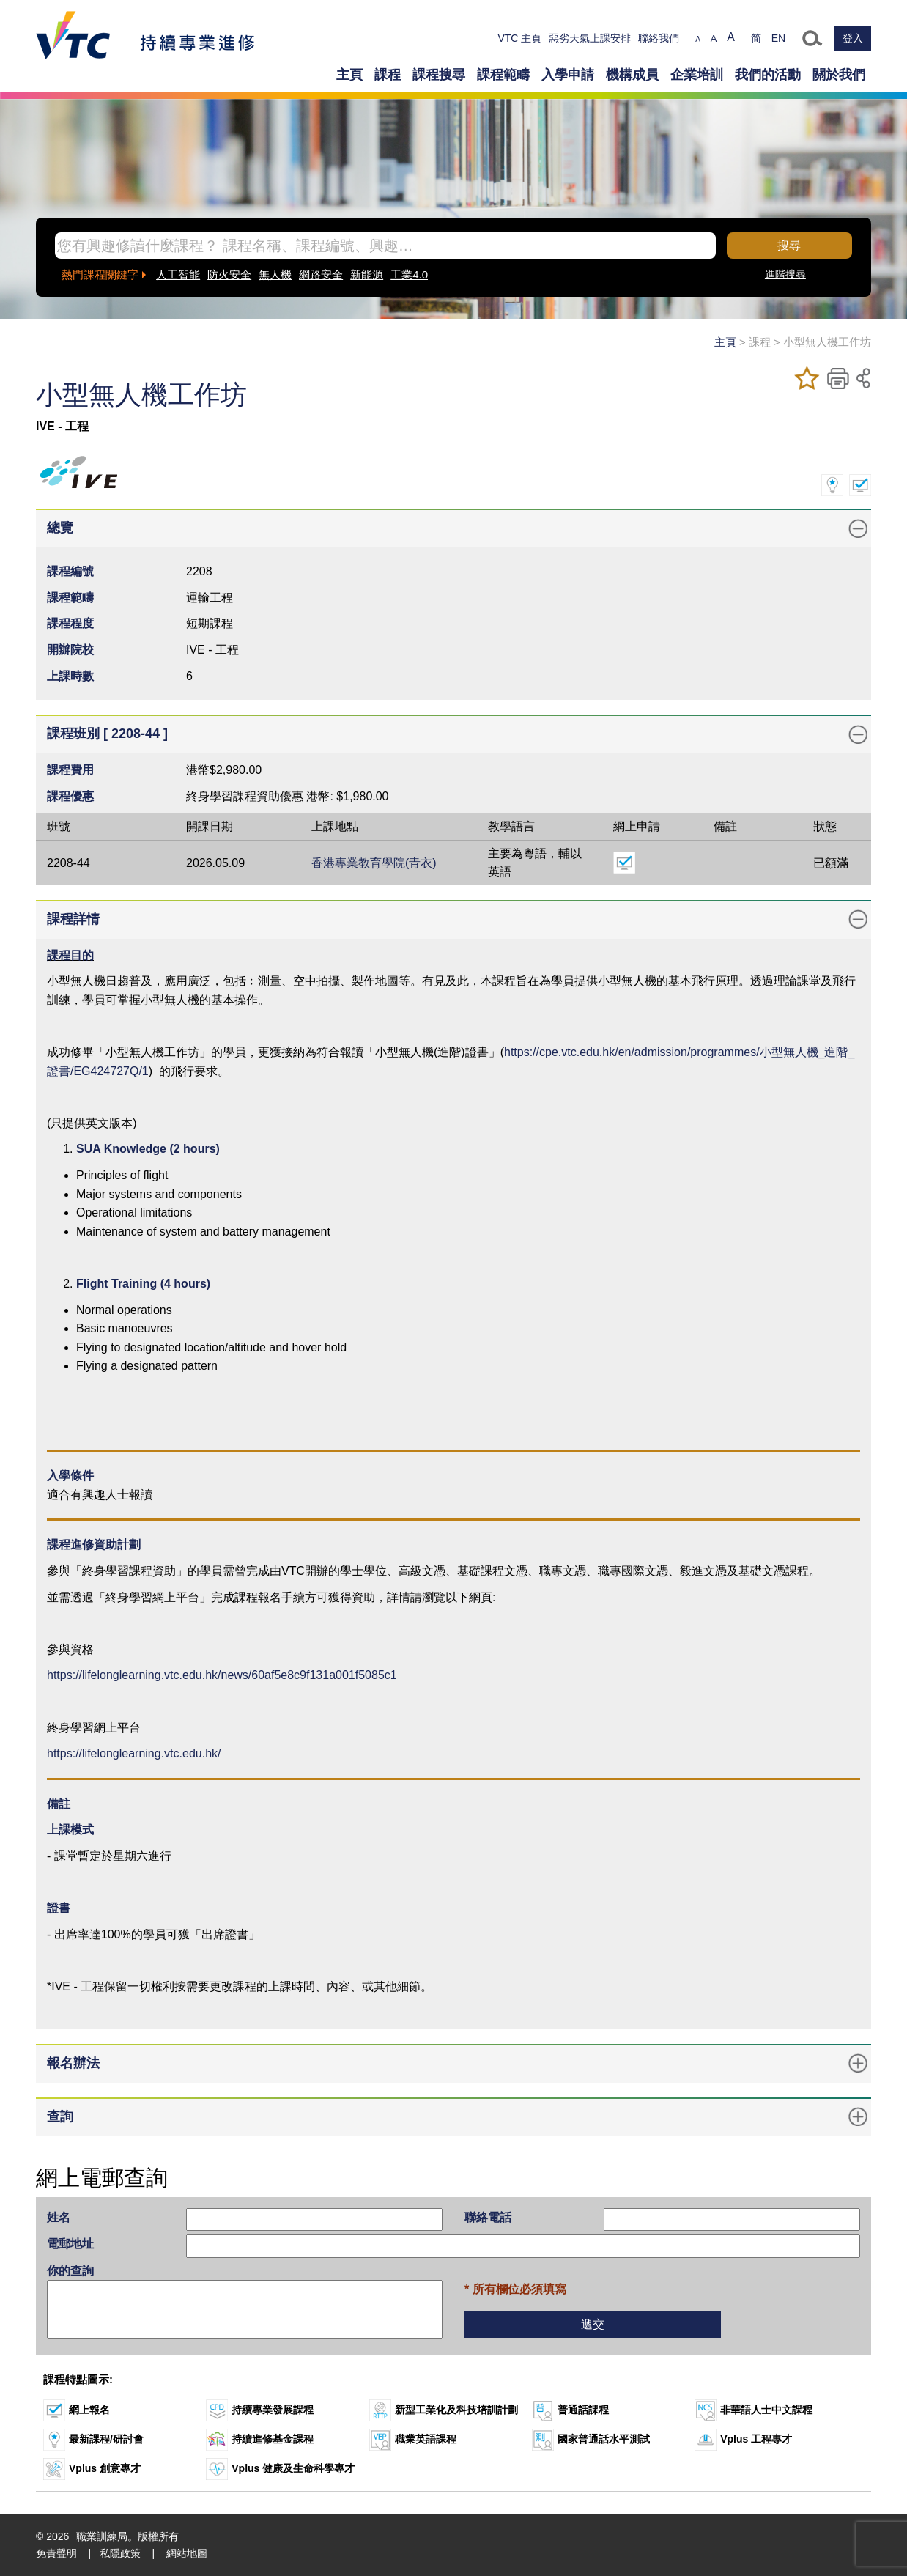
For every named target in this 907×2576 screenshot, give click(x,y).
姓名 (58, 2217)
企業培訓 (696, 74)
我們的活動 (768, 74)
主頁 (349, 74)
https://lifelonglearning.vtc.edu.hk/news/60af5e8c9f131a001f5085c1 (222, 1675)
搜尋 (789, 245)
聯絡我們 (658, 38)
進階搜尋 (785, 274)
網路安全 (321, 274)
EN (778, 38)
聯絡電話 (487, 2217)
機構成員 (632, 74)
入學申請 (567, 74)
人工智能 (178, 274)
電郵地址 (70, 2243)
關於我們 (838, 74)
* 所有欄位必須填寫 (515, 2289)
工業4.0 (409, 274)
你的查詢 (70, 2271)
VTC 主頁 (519, 38)
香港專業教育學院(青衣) (374, 863)
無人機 (275, 274)
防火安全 (229, 274)
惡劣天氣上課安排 (590, 38)
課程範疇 (503, 74)
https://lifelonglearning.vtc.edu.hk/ (134, 1753)
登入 (853, 38)
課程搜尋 (438, 74)
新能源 (366, 274)
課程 (387, 74)
